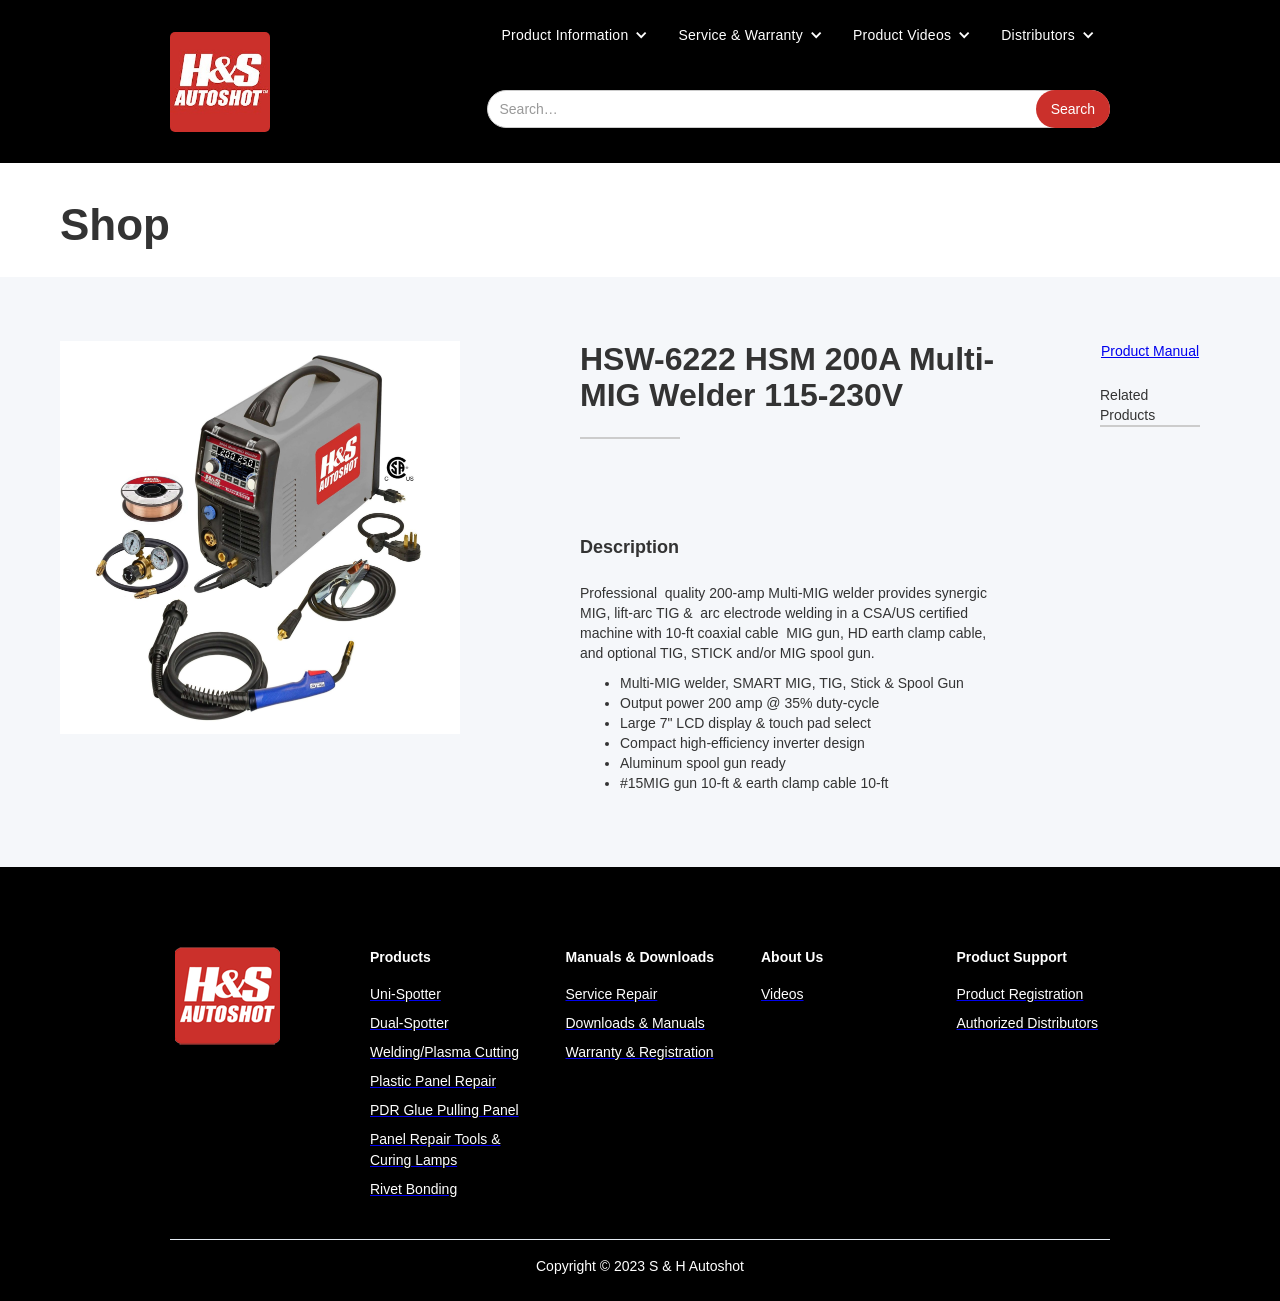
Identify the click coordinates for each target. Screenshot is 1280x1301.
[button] (575, 35)
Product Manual (1150, 351)
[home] (220, 82)
